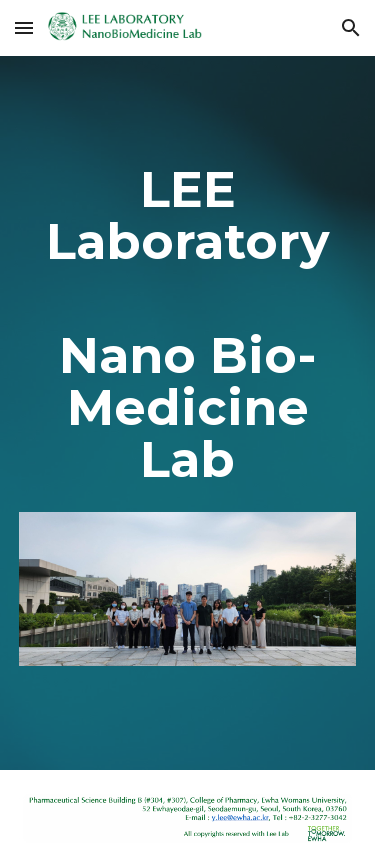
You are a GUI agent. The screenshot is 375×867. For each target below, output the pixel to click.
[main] (188, 324)
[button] (24, 27)
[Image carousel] (188, 600)
